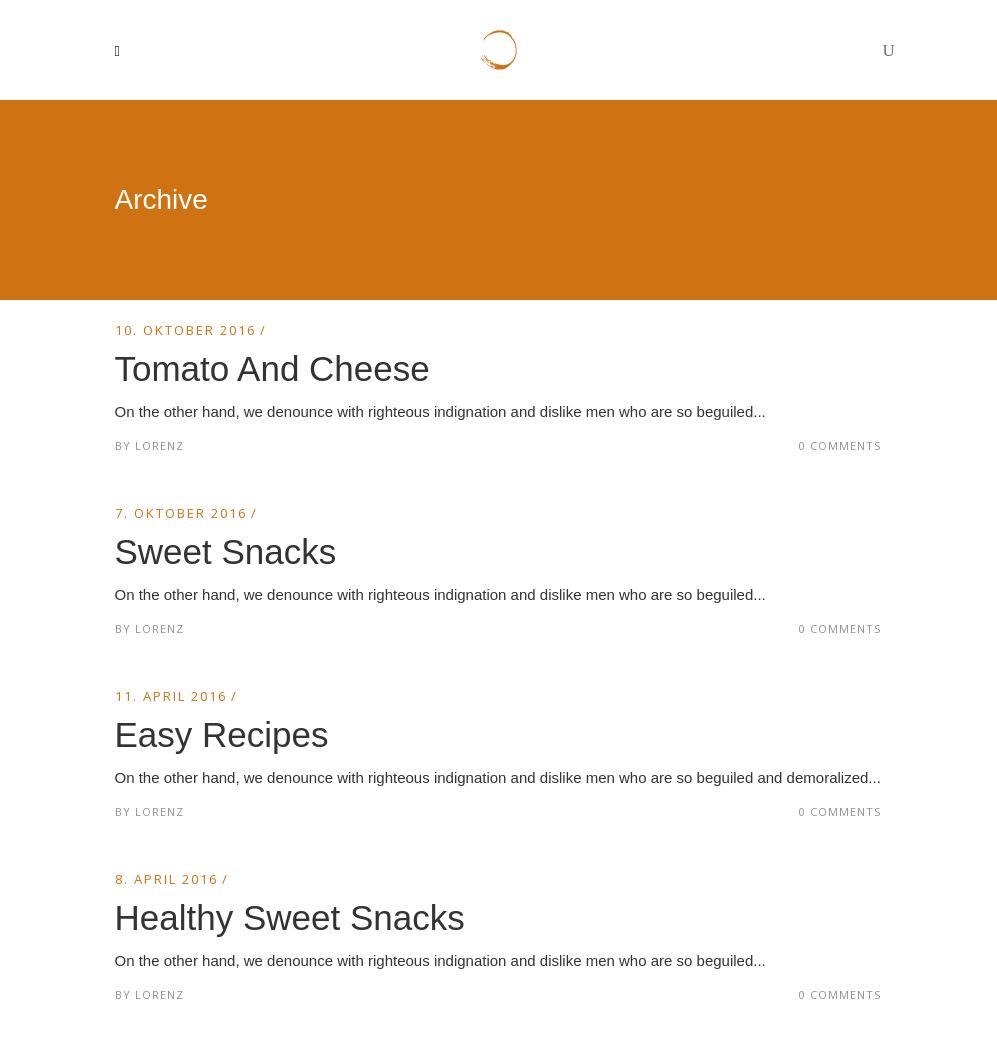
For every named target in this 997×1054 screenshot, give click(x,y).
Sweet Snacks (226, 551)
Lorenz (159, 445)
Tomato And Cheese (272, 368)
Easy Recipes (222, 734)
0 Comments (840, 445)
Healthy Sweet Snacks (290, 917)
